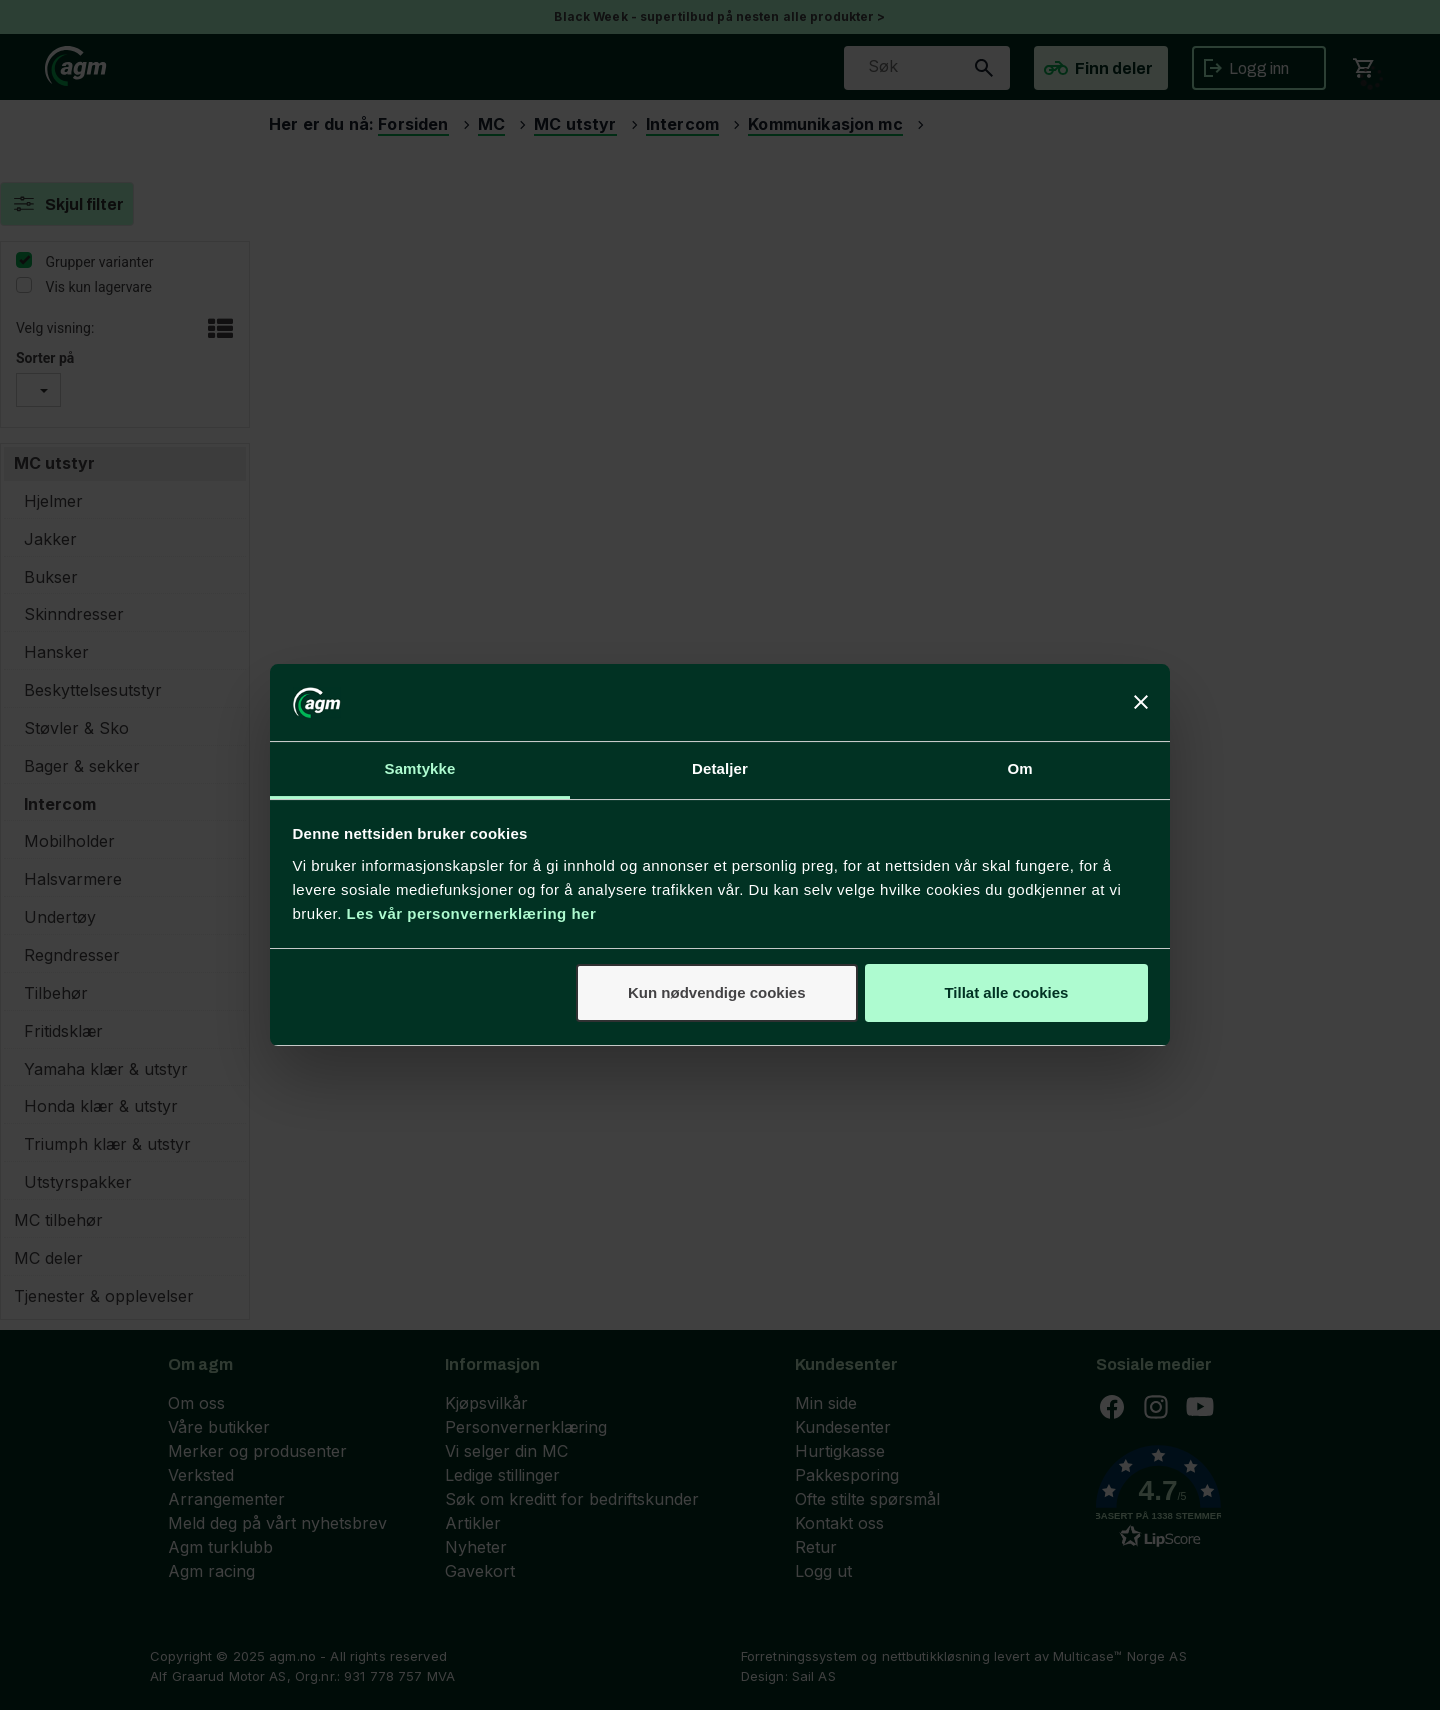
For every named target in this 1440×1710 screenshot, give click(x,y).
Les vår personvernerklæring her (472, 913)
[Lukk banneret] (1141, 702)
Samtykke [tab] (420, 768)
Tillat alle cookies (1006, 992)
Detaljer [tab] (720, 768)
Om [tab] (1019, 768)
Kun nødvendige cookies (717, 992)
